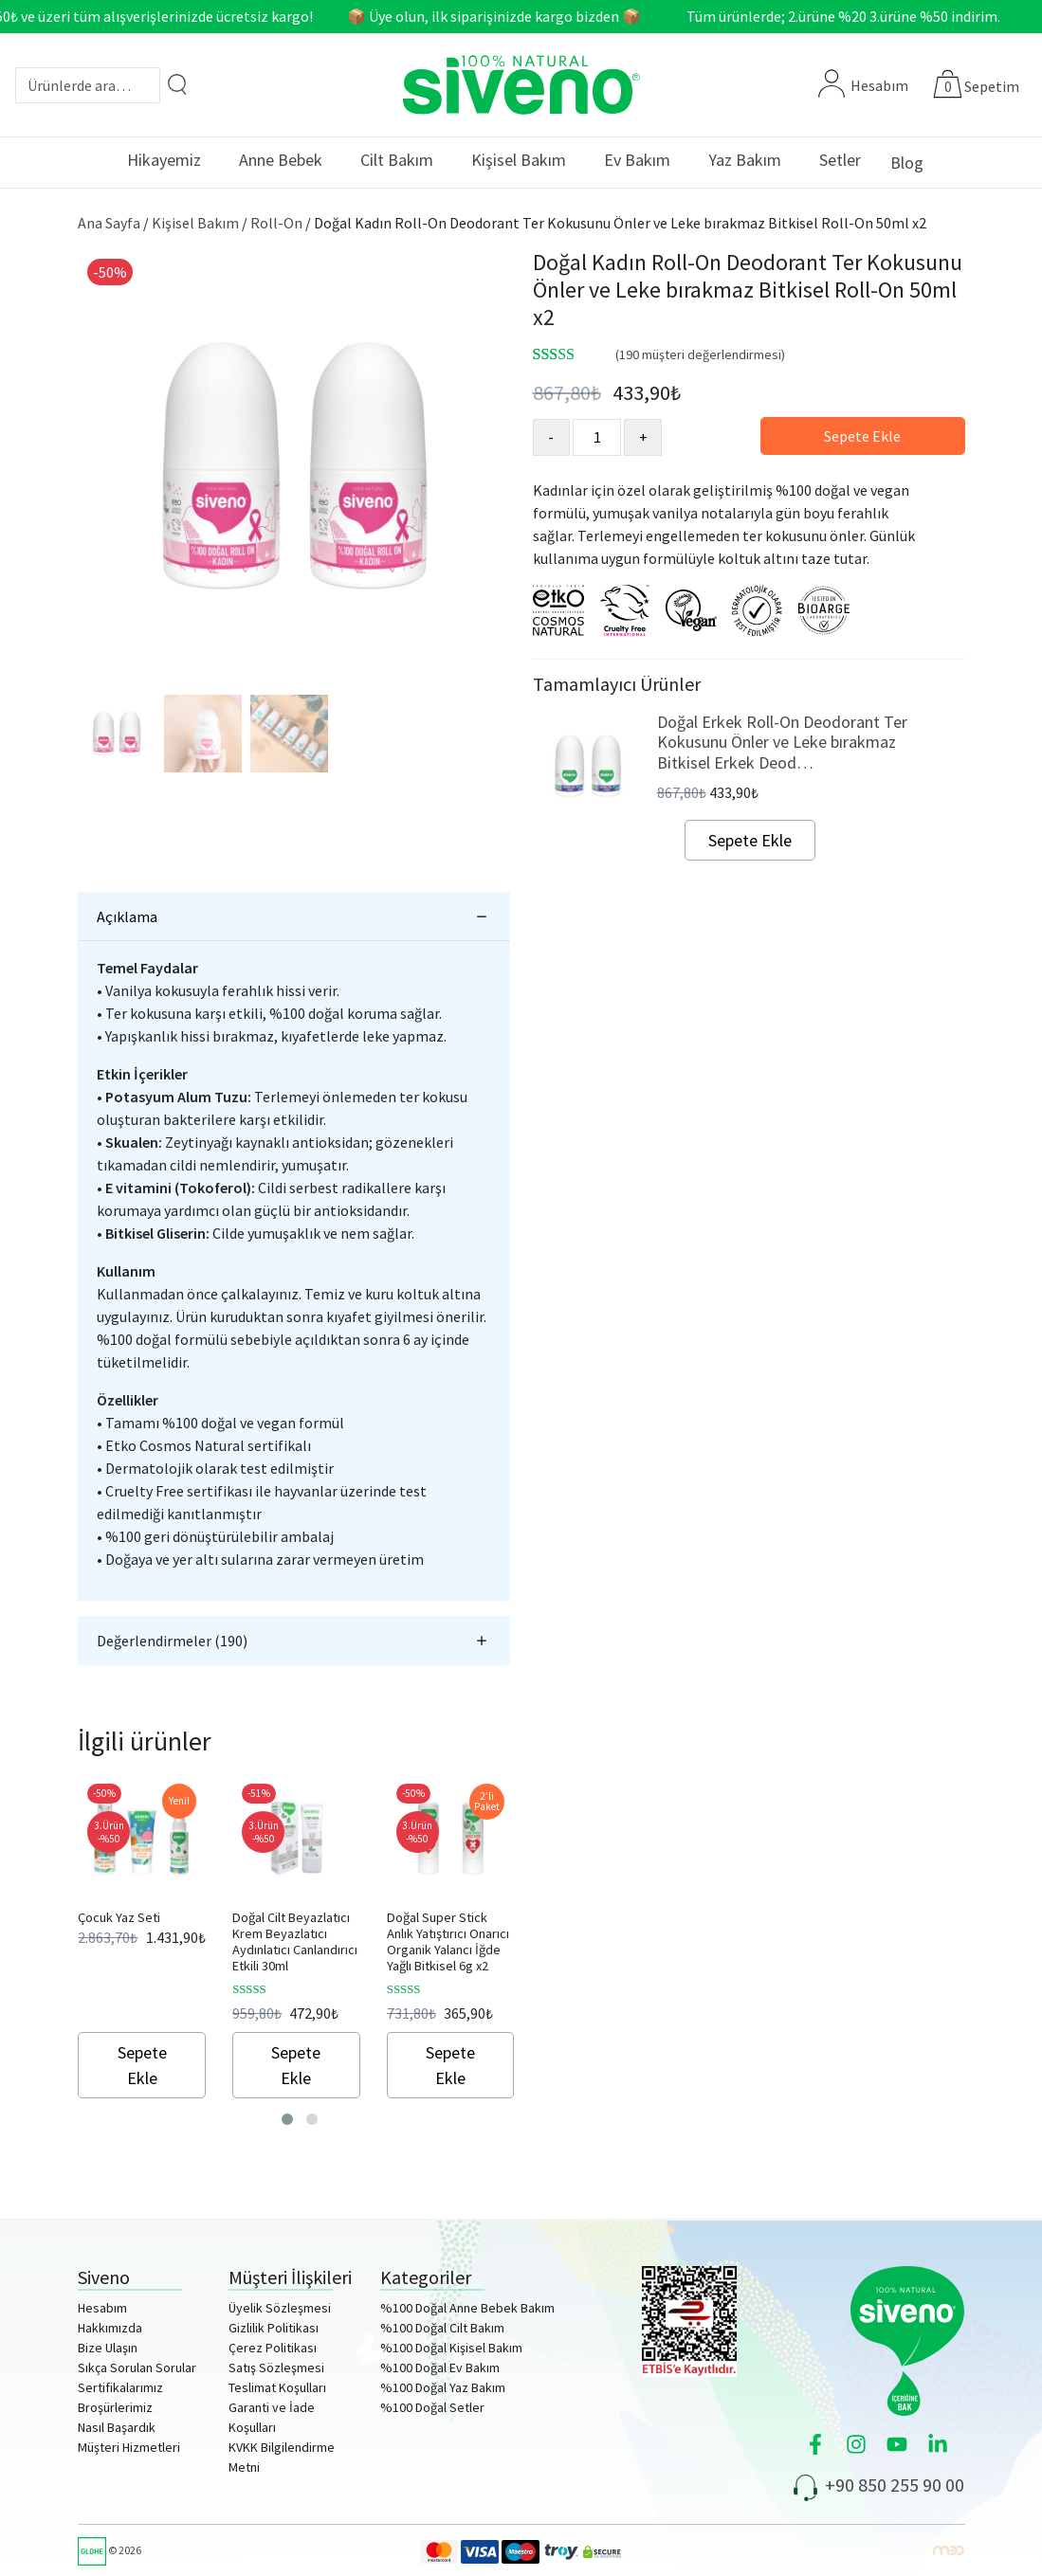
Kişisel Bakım (195, 222)
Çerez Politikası (273, 2347)
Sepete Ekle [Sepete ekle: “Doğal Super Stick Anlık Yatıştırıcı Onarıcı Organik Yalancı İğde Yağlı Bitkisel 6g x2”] (450, 2065)
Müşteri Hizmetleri (129, 2447)
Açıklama (127, 916)
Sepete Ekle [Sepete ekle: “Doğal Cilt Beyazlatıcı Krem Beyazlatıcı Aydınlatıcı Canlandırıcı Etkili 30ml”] (295, 2065)
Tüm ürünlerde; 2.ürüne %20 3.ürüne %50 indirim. (858, 16)
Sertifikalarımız (120, 2387)
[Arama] (177, 84)
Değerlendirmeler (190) (172, 1640)
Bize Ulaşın (107, 2347)
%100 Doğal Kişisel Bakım (451, 2347)
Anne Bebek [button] (280, 160)
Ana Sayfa (109, 222)
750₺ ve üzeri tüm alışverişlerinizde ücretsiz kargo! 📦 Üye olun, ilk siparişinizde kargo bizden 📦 (329, 16)
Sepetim (991, 86)
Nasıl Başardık (116, 2427)
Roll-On (276, 222)
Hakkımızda (110, 2327)
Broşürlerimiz (115, 2407)
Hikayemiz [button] (164, 160)
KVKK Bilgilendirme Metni (282, 2457)
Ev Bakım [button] (637, 160)
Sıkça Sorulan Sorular (137, 2367)
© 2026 (109, 2550)
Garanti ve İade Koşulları (272, 2417)
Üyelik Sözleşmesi (280, 2307)
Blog (906, 162)
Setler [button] (840, 160)
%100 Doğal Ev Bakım (440, 2367)
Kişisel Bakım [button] (518, 160)
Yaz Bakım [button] (744, 160)
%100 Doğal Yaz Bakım (442, 2387)
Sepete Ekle (862, 435)
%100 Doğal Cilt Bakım (442, 2327)
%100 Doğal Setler (432, 2407)
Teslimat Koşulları (277, 2387)
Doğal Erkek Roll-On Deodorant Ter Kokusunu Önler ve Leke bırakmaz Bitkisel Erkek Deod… (782, 742)
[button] (287, 2119)
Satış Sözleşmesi (276, 2367)
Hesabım (863, 85)
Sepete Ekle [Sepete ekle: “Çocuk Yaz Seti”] (142, 2065)
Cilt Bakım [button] (396, 160)
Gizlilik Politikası (274, 2327)
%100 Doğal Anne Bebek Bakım (467, 2307)
